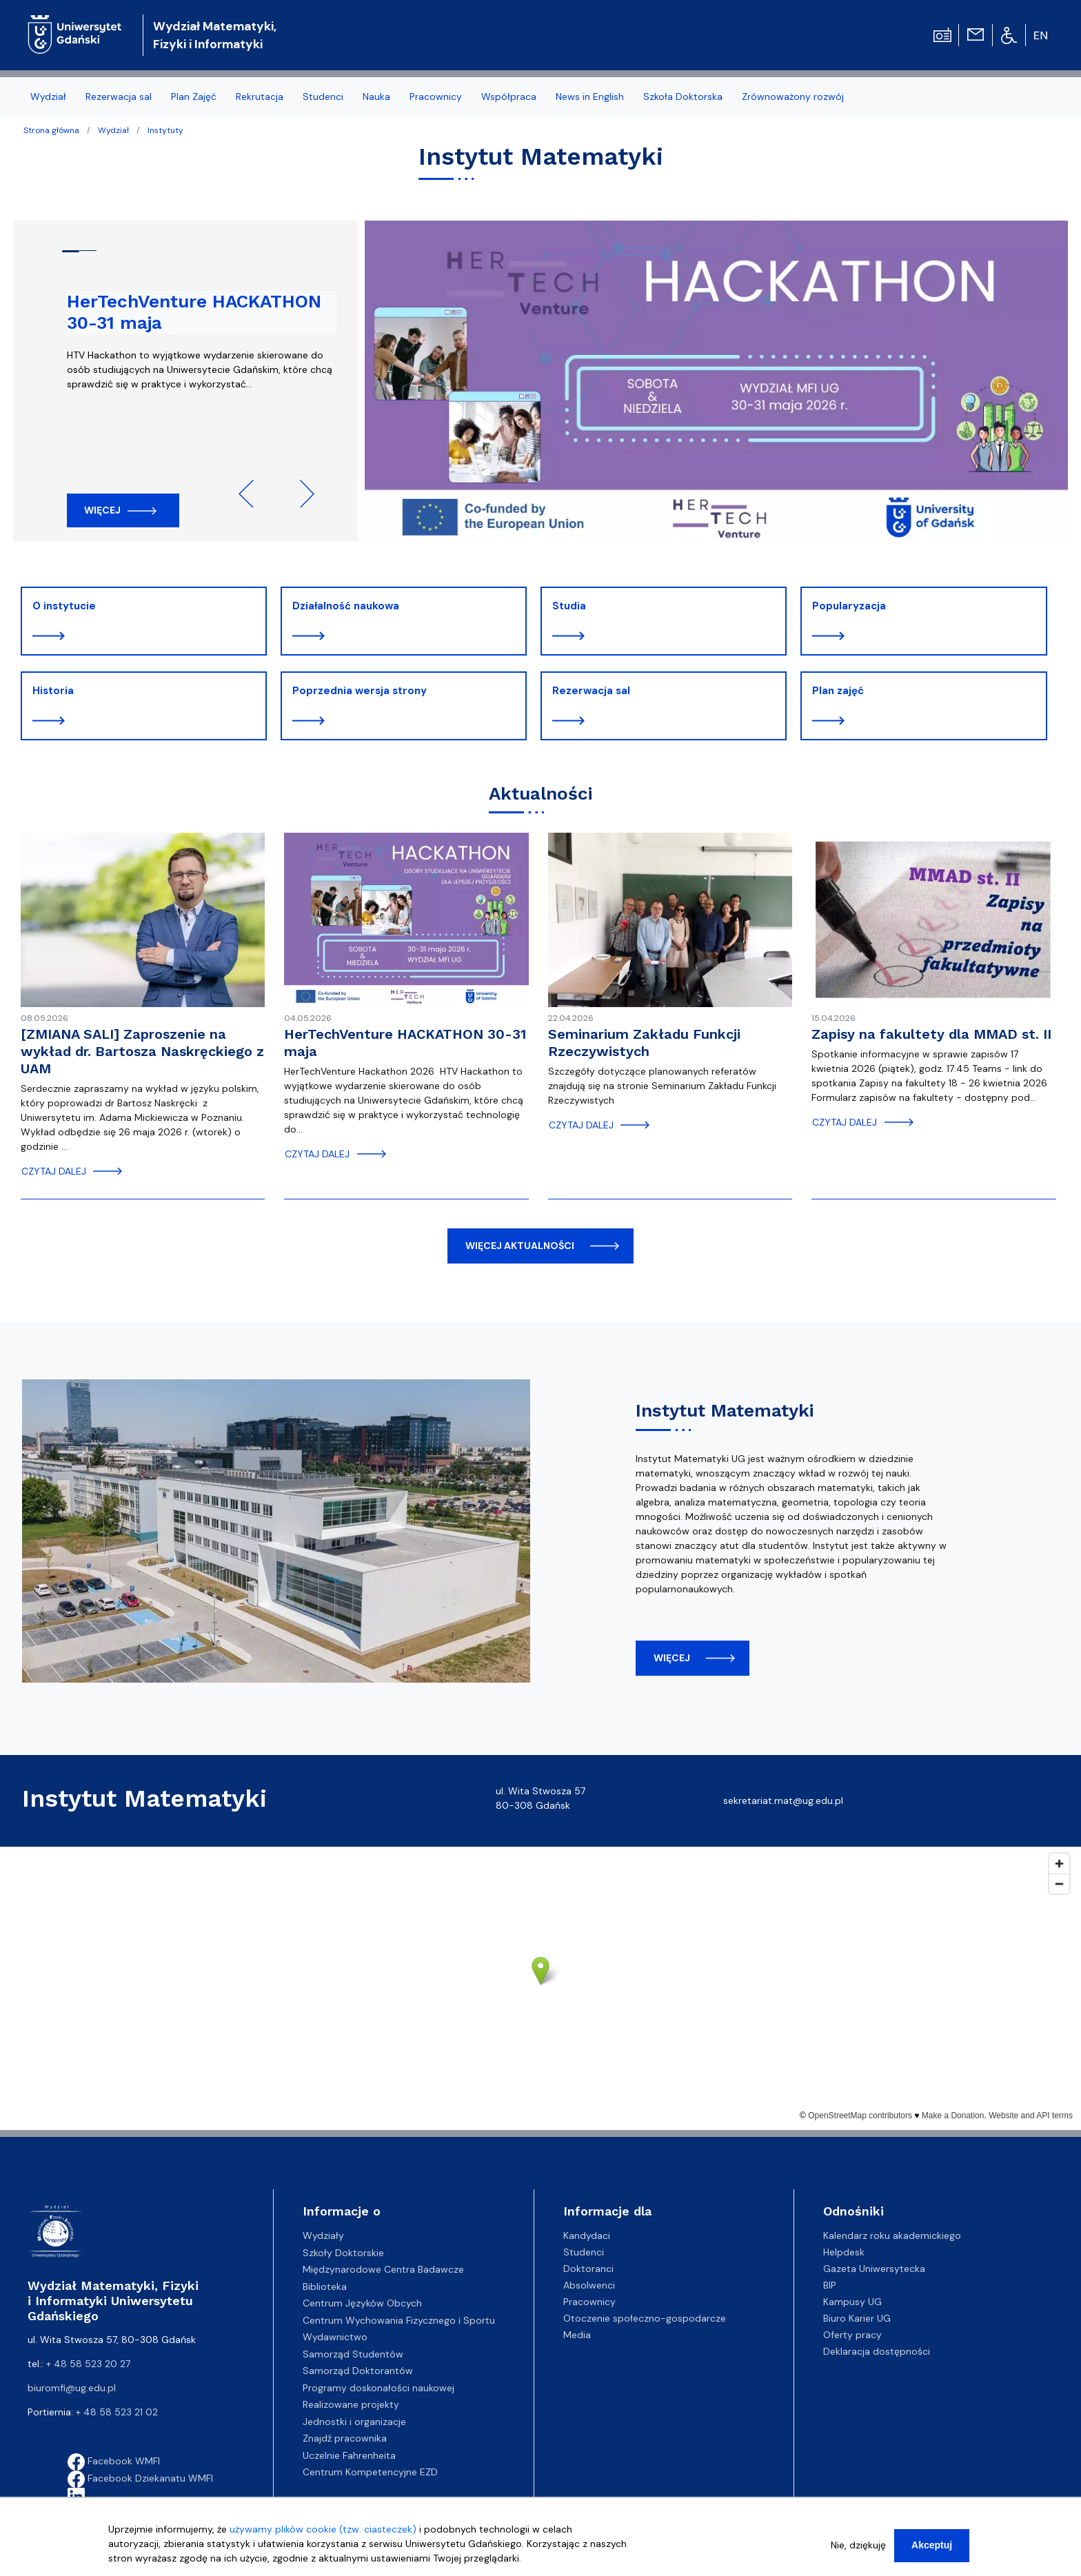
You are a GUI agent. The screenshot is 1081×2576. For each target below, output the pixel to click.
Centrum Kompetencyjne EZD (370, 2472)
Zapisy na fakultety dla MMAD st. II (931, 1034)
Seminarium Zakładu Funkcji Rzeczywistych (644, 1042)
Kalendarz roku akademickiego (892, 2235)
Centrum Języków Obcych (362, 2303)
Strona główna (51, 130)
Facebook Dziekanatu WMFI (140, 2478)
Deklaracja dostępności (876, 2351)
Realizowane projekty (351, 2404)
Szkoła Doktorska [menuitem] (683, 96)
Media (577, 2335)
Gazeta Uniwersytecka (874, 2268)
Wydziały (323, 2235)
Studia (569, 606)
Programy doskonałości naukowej (378, 2388)
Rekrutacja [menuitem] (259, 96)
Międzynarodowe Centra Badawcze (383, 2269)
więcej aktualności (519, 1245)
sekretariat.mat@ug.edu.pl (783, 1800)
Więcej (102, 510)
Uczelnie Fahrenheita (349, 2455)
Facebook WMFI (114, 2461)
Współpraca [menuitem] (508, 96)
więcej (672, 1658)
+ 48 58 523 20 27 (88, 2363)
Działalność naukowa (345, 606)
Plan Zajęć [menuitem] (193, 96)
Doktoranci (588, 2268)
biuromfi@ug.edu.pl (72, 2388)
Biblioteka (325, 2286)
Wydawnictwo (335, 2337)
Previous (252, 493)
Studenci (583, 2252)
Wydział (113, 130)
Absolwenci (589, 2285)
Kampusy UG (852, 2301)
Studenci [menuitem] (323, 96)
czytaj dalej (53, 1171)
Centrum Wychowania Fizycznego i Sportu (399, 2320)
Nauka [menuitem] (376, 96)
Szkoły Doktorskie (343, 2253)
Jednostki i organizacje (354, 2421)
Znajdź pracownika (345, 2438)
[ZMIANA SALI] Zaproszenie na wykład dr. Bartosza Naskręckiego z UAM (142, 1051)
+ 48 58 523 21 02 (117, 2412)
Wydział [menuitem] (48, 96)
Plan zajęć (838, 691)
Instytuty (165, 130)
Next (300, 493)
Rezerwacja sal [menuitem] (118, 96)
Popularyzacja (849, 606)
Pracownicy (589, 2301)
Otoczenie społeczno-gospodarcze (644, 2318)
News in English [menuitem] (590, 96)
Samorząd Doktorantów (358, 2370)
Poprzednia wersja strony (359, 691)
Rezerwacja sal (591, 691)
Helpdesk (844, 2252)
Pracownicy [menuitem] (436, 96)
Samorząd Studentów (353, 2354)
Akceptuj (931, 2544)
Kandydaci (586, 2235)
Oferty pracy (852, 2335)
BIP (829, 2285)
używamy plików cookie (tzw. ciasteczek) (323, 2529)
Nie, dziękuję (858, 2545)
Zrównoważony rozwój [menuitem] (793, 96)
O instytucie (64, 606)
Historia (53, 691)
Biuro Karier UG (857, 2318)
